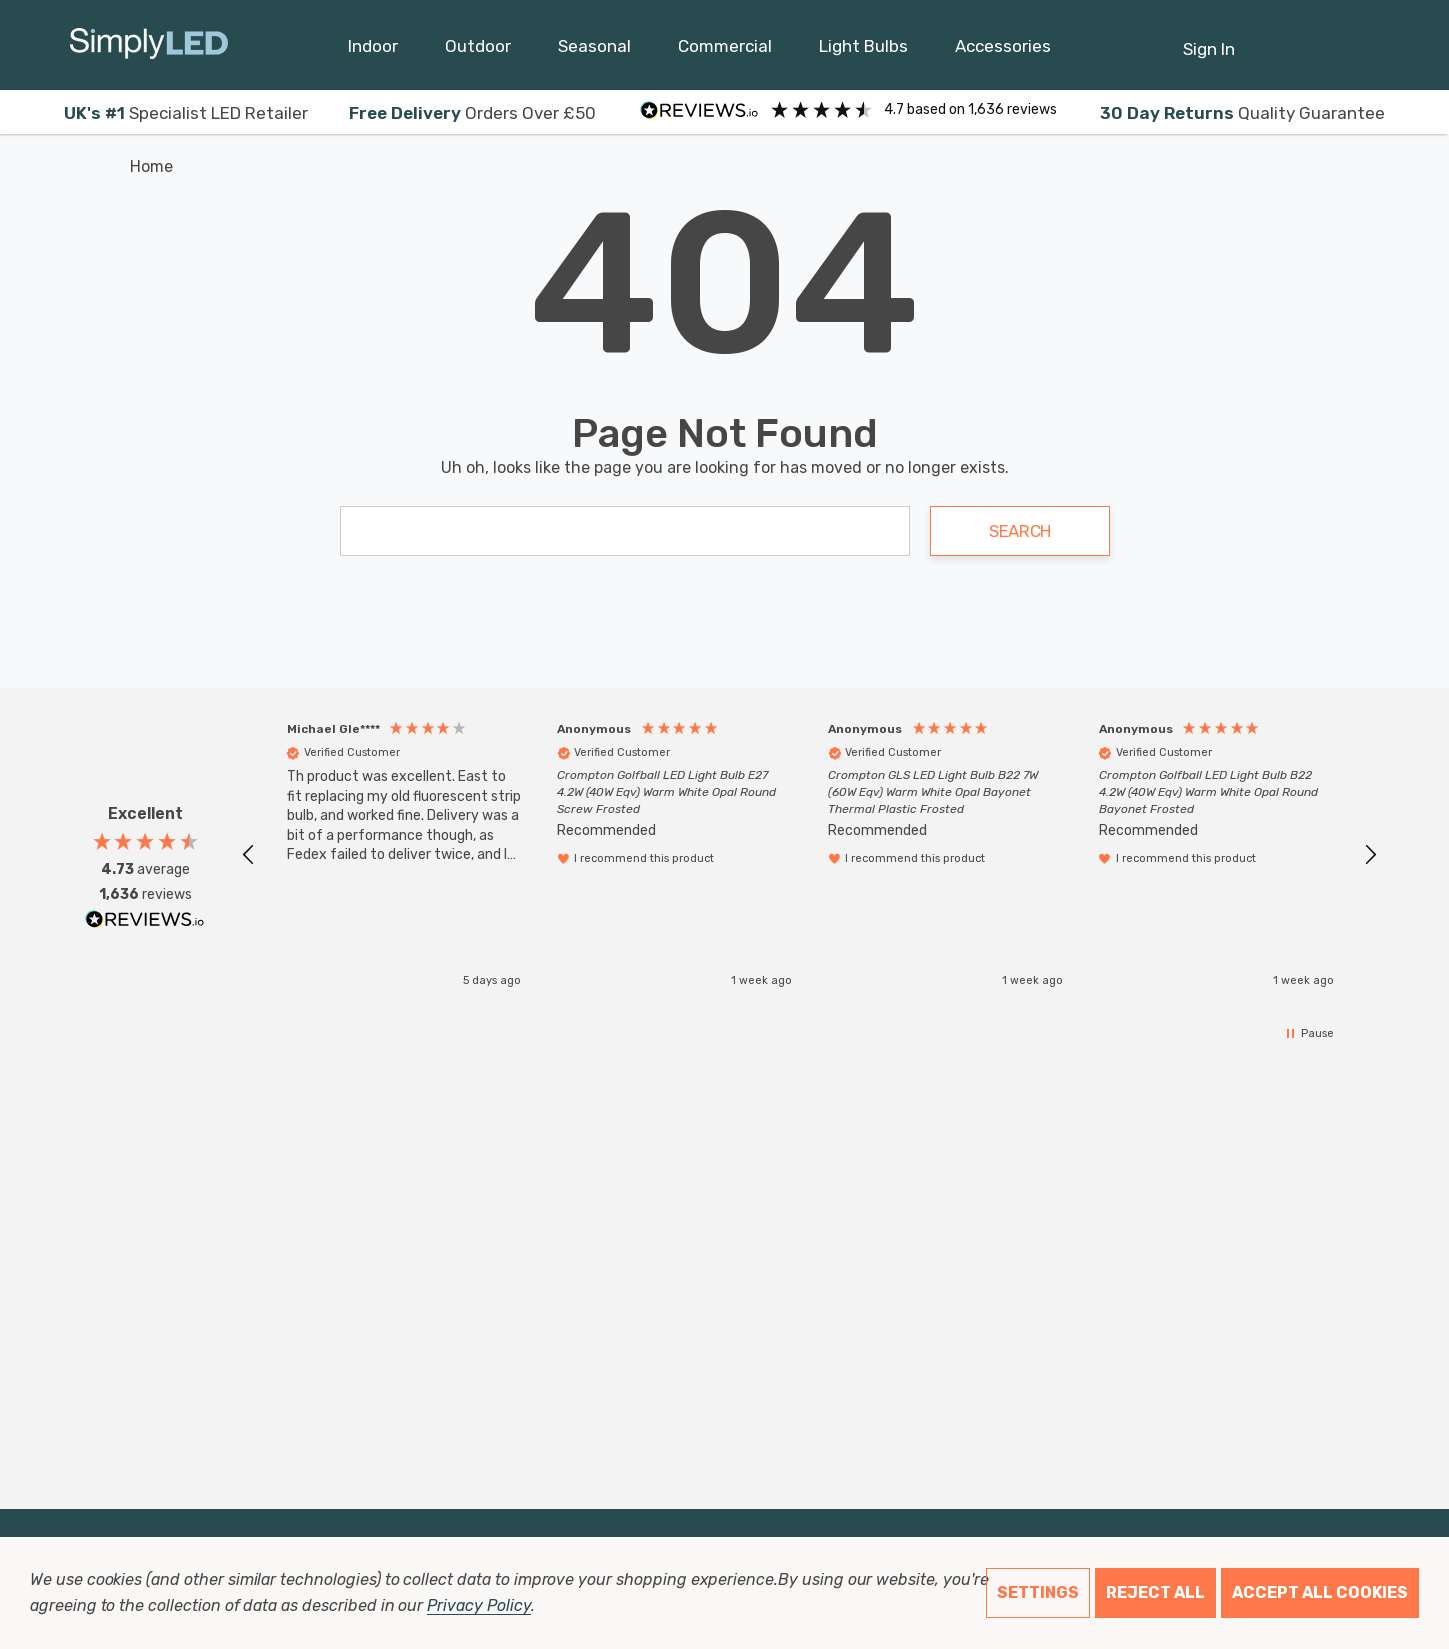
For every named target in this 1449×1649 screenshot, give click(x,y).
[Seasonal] (594, 51)
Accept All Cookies (1320, 1592)
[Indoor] (373, 51)
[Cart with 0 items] (1320, 39)
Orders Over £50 (472, 113)
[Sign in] (1209, 39)
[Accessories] (1003, 51)
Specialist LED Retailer (186, 113)
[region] (809, 854)
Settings (1038, 1592)
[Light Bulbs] (863, 51)
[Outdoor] (478, 51)
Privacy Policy (478, 1605)
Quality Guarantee (1242, 113)
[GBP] (1369, 45)
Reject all (1155, 1592)
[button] (249, 855)
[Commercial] (725, 51)
